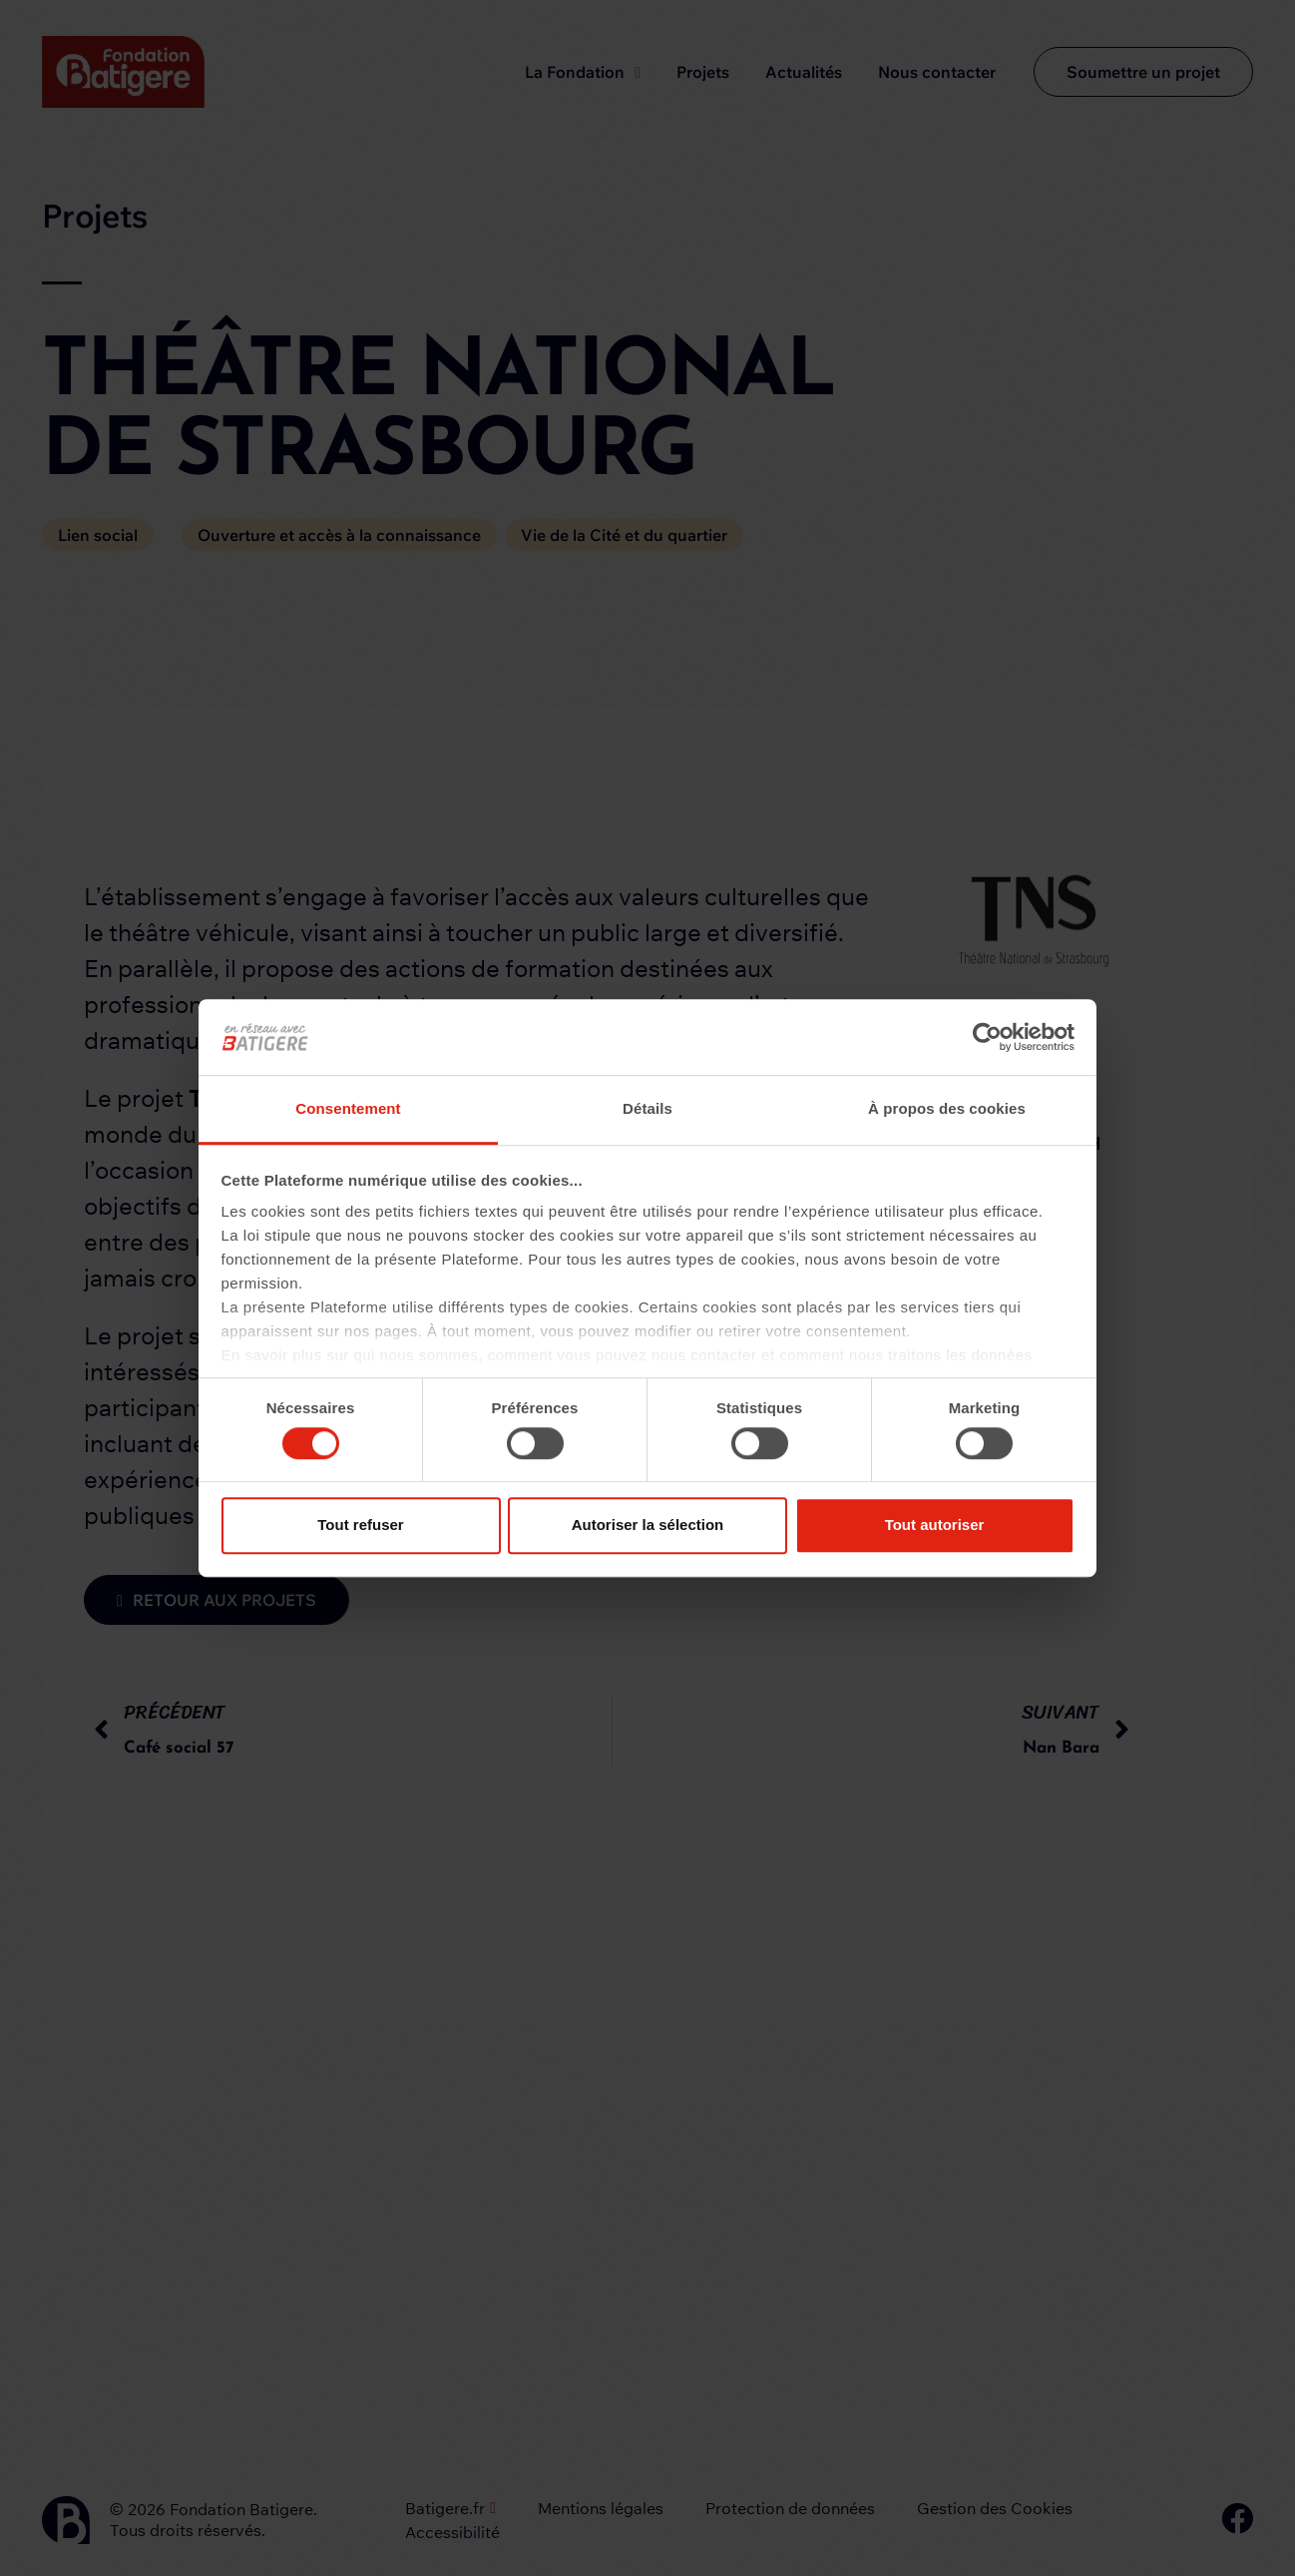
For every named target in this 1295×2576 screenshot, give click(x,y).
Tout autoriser (935, 1524)
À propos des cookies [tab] (947, 1109)
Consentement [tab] (347, 1109)
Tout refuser (360, 1524)
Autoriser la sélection (648, 1524)
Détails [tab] (647, 1109)
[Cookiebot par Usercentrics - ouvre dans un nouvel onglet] (987, 1037)
